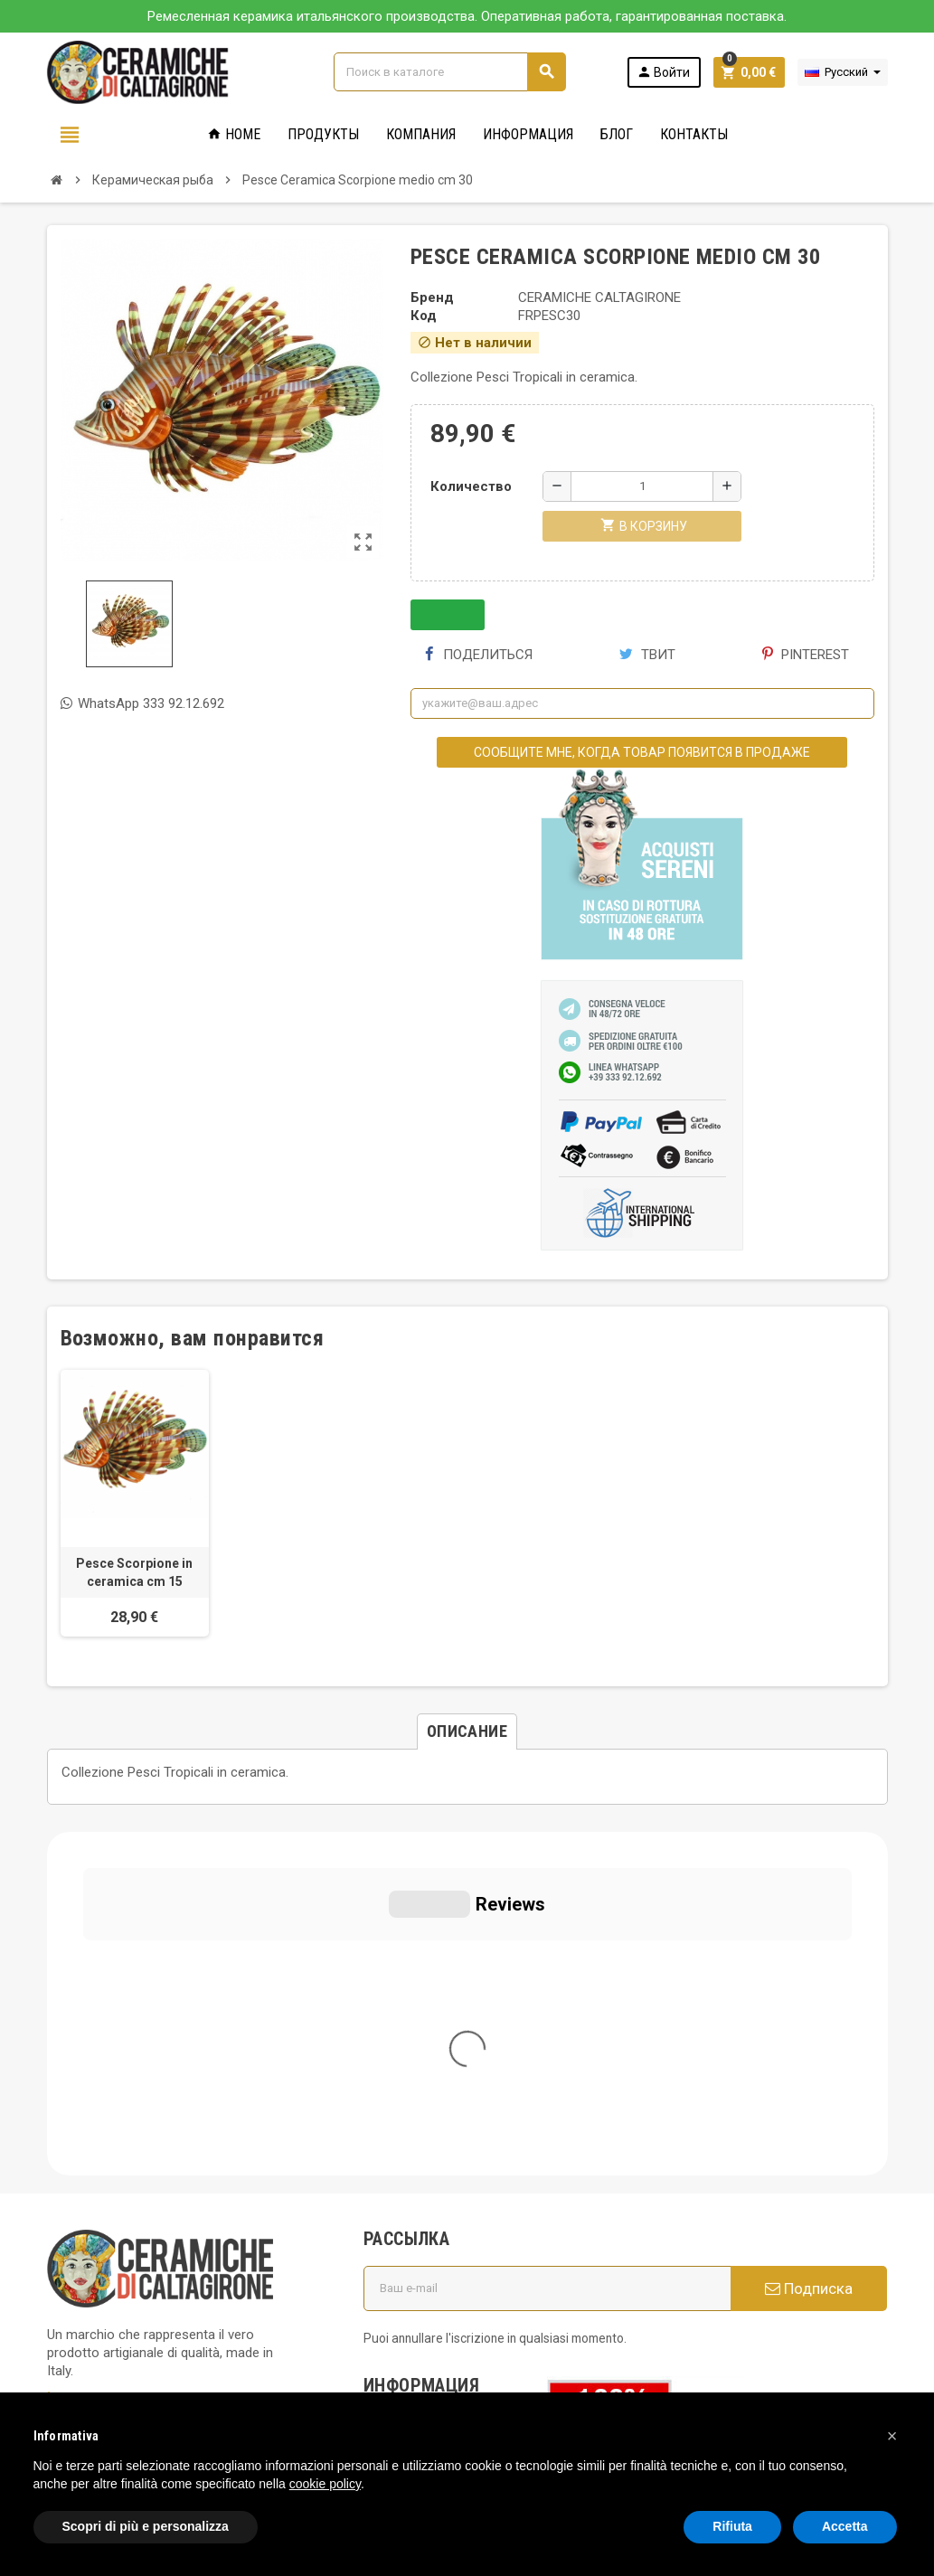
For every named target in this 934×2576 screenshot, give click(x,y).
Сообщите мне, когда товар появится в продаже (642, 752)
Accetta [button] (845, 2526)
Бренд (432, 297)
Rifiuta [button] (732, 2526)
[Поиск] (449, 71)
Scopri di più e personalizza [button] (145, 2526)
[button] (892, 2435)
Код (423, 315)
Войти (663, 72)
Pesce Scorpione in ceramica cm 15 (134, 1572)
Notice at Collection (106, 2334)
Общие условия (424, 2099)
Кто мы (397, 2074)
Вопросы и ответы (433, 2186)
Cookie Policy (87, 2262)
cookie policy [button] (325, 2484)
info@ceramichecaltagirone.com (162, 2108)
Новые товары (421, 2280)
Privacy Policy (87, 2235)
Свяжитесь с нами (431, 2306)
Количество (471, 486)
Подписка (809, 1945)
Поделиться (478, 654)
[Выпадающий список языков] (842, 72)
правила (400, 2255)
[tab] (467, 1731)
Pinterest (805, 654)
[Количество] (642, 486)
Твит (647, 654)
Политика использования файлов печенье (436, 2143)
